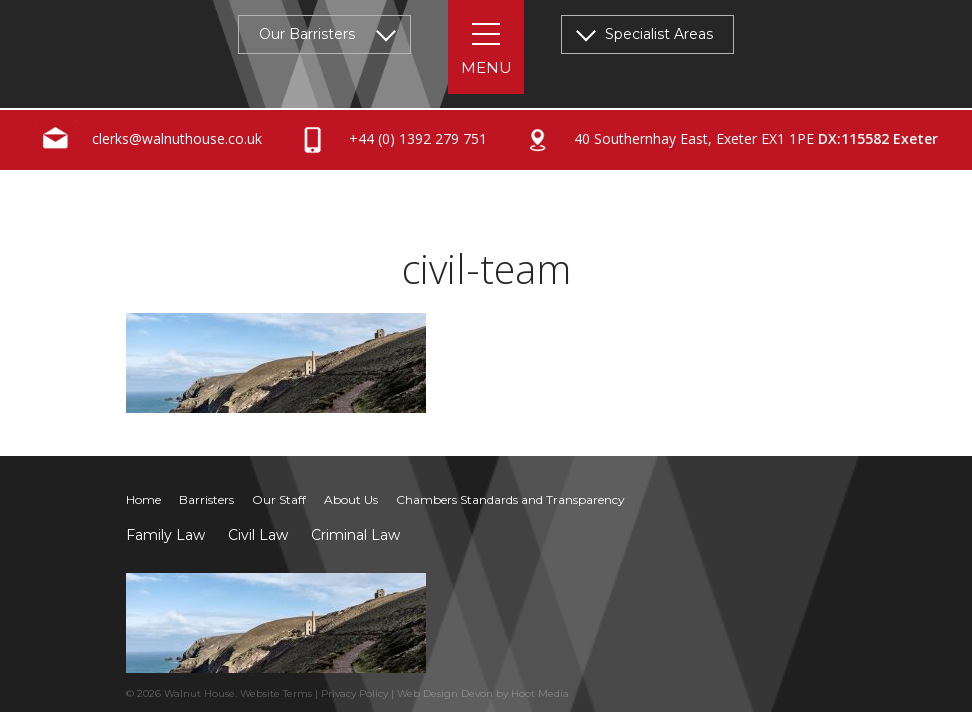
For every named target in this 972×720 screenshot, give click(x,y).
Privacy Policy (354, 693)
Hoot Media (540, 693)
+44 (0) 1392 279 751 (389, 140)
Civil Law (258, 535)
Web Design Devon (445, 693)
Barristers (206, 499)
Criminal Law (355, 535)
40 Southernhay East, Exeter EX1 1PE (727, 140)
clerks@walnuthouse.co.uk (148, 140)
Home (143, 499)
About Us (351, 499)
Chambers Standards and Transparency (510, 499)
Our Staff (279, 499)
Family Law (165, 535)
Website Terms (276, 693)
